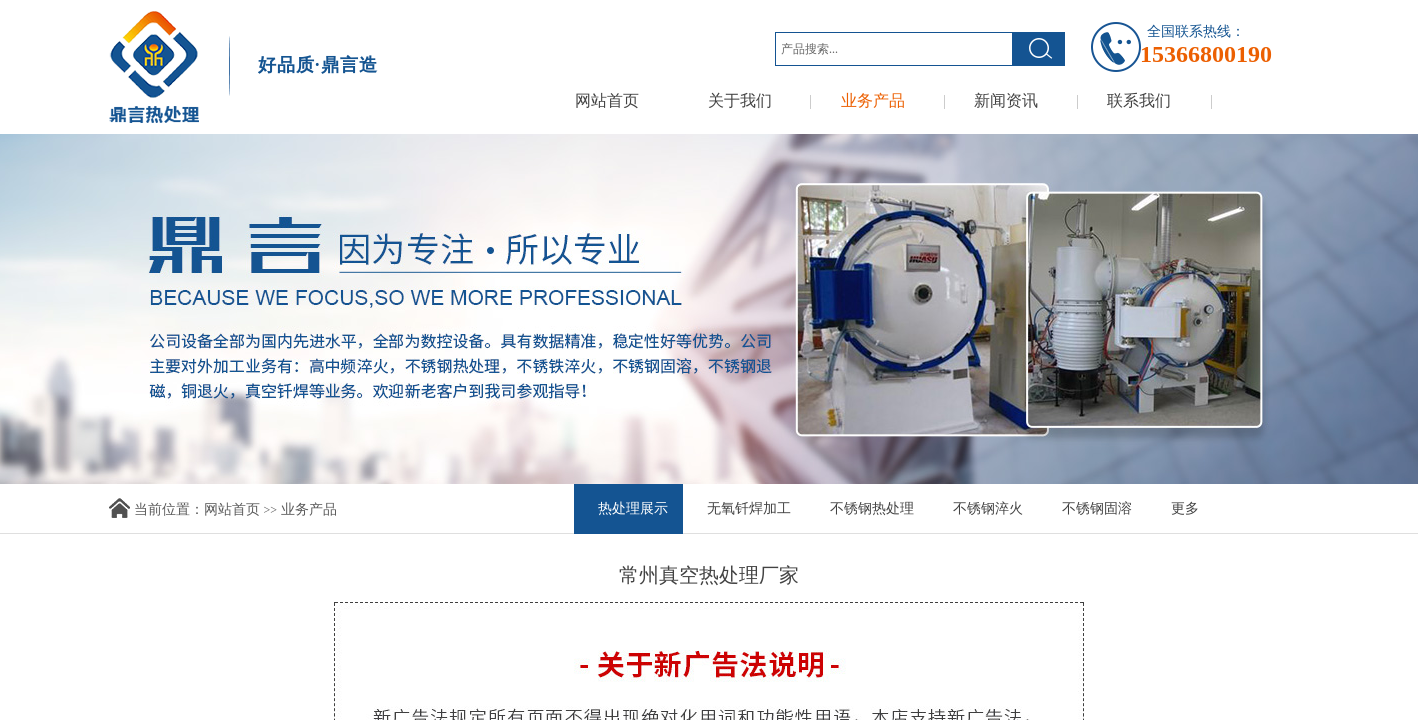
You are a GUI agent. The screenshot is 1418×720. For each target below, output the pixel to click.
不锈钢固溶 (1097, 508)
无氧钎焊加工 (749, 508)
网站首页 (607, 100)
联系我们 (1139, 100)
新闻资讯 (1006, 100)
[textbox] (894, 49)
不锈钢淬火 (988, 508)
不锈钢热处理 (872, 508)
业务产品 (873, 100)
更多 (1185, 508)
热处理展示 (633, 508)
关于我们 (740, 100)
